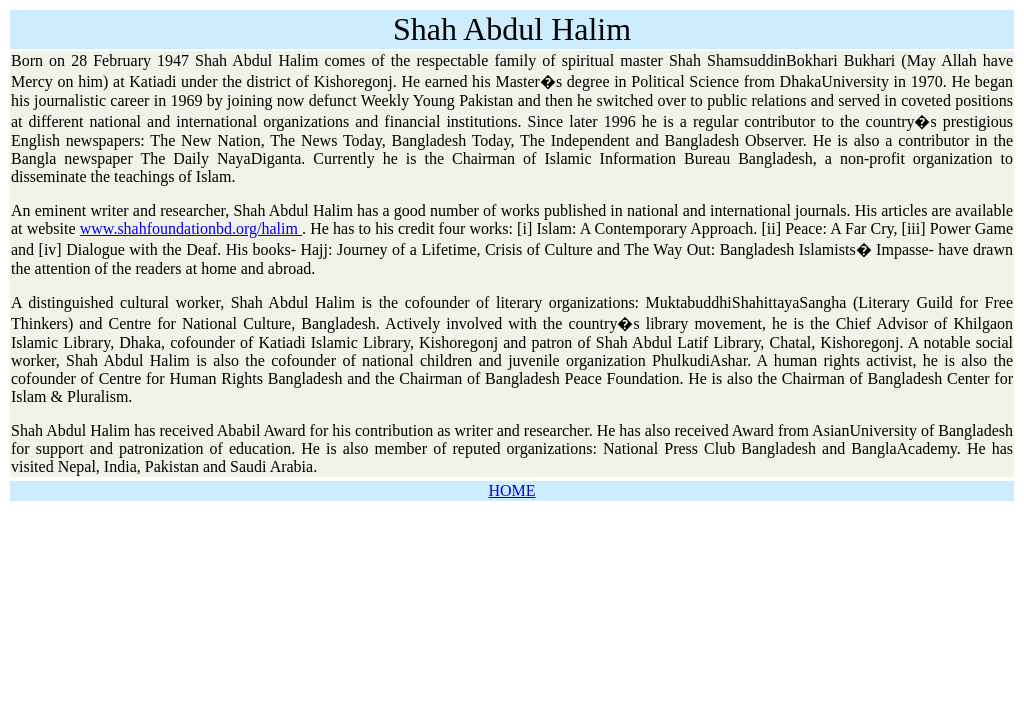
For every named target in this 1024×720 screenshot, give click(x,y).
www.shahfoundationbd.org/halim (191, 228)
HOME (511, 490)
